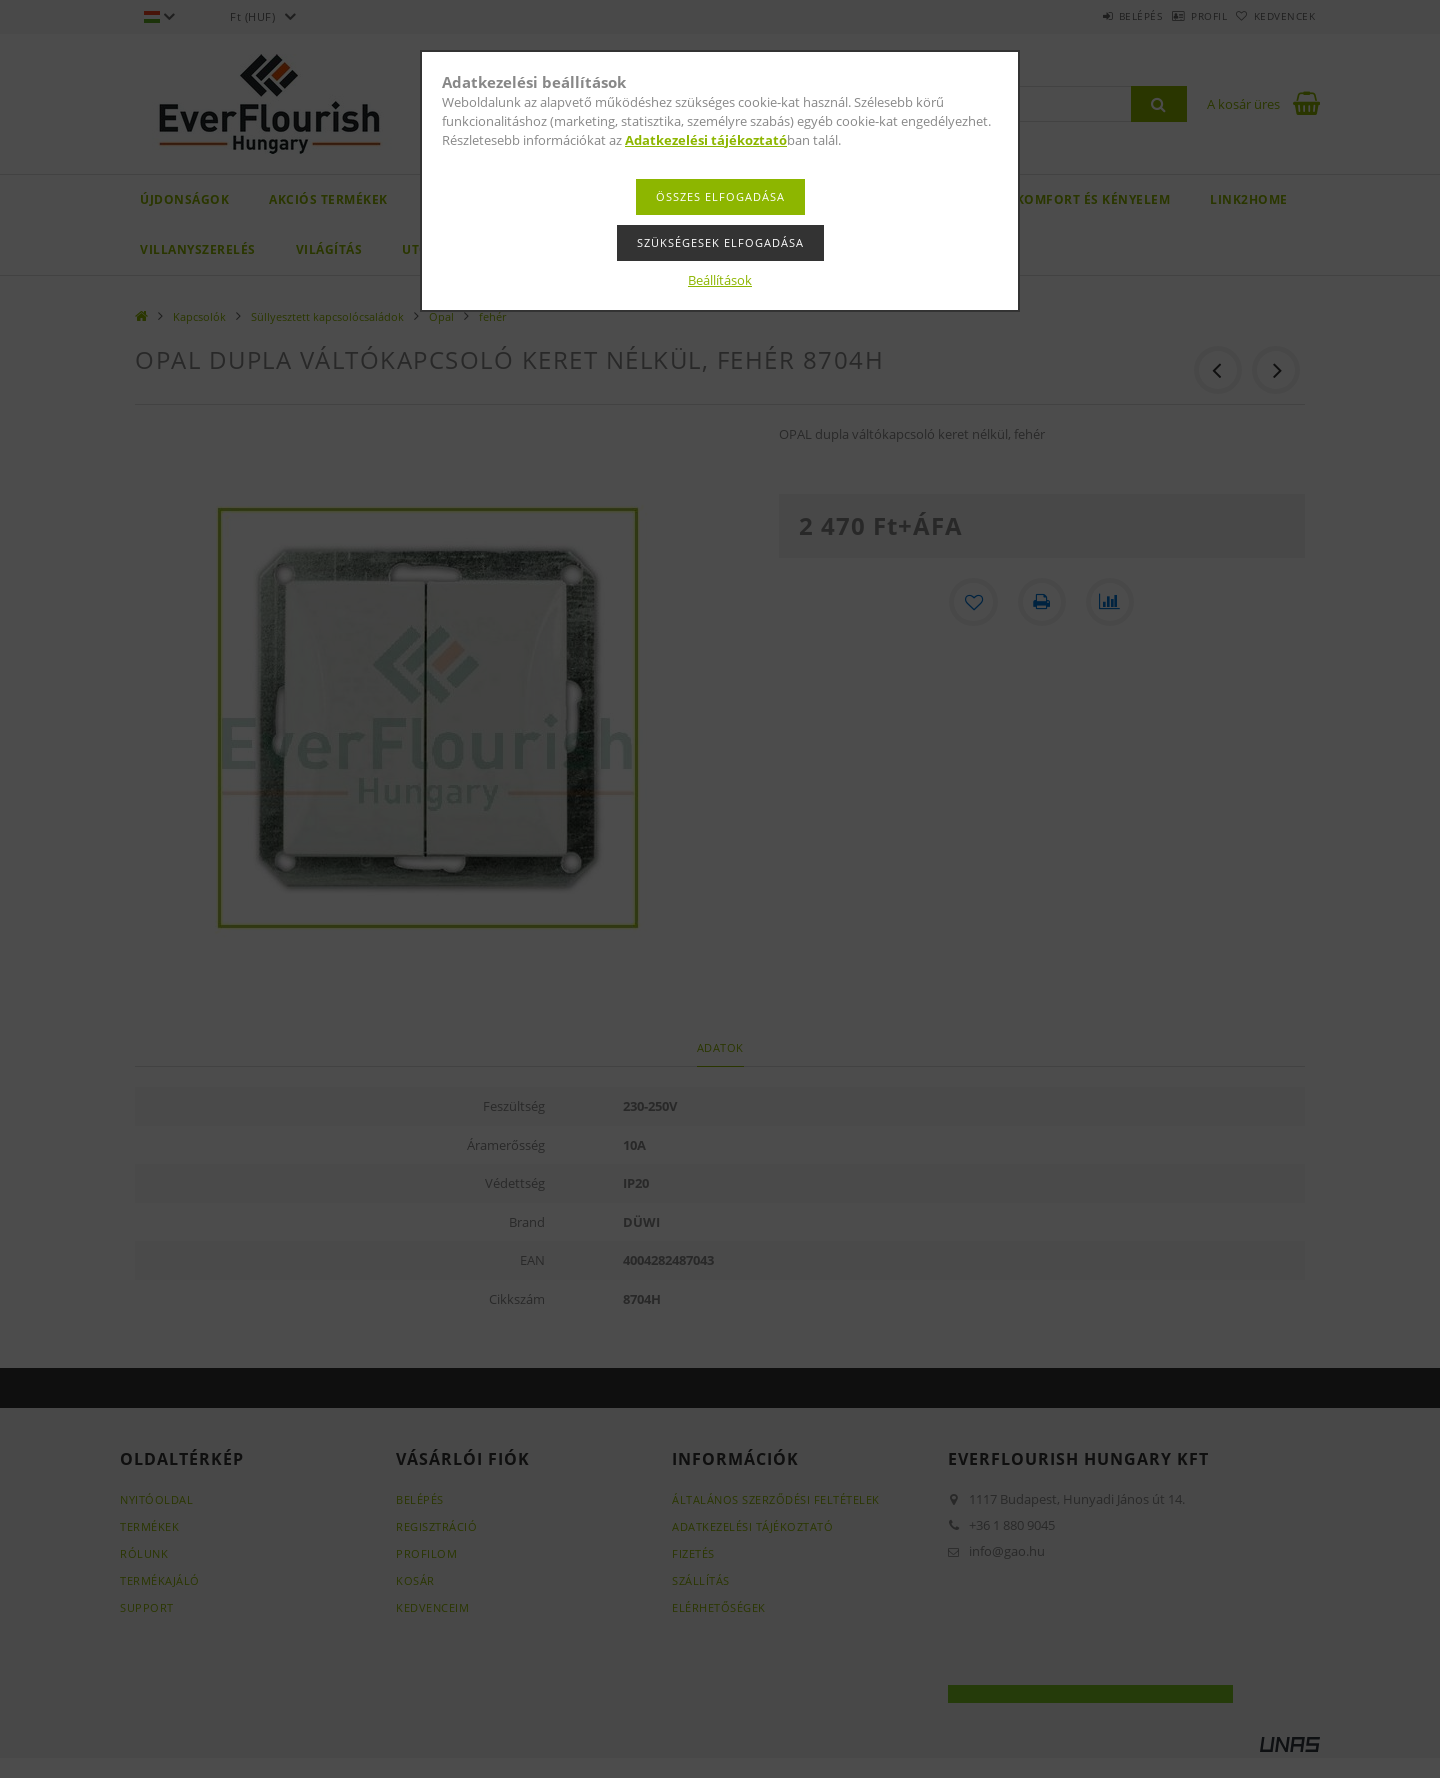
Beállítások (720, 280)
